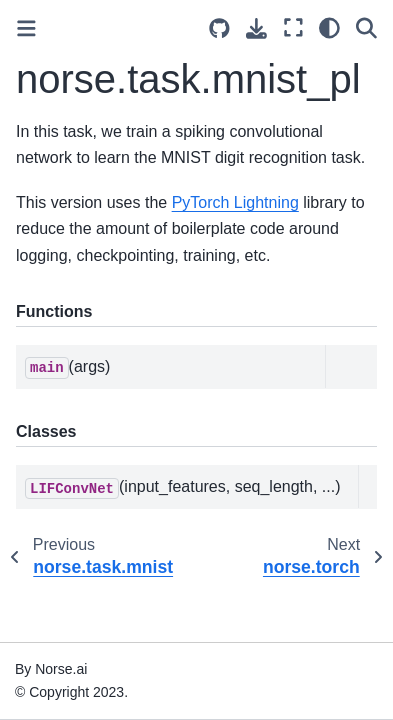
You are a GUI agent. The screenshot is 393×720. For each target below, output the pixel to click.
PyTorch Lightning (235, 202)
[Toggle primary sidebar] (26, 28)
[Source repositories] (219, 28)
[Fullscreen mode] (293, 27)
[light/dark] (329, 27)
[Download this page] (256, 28)
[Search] (366, 27)
